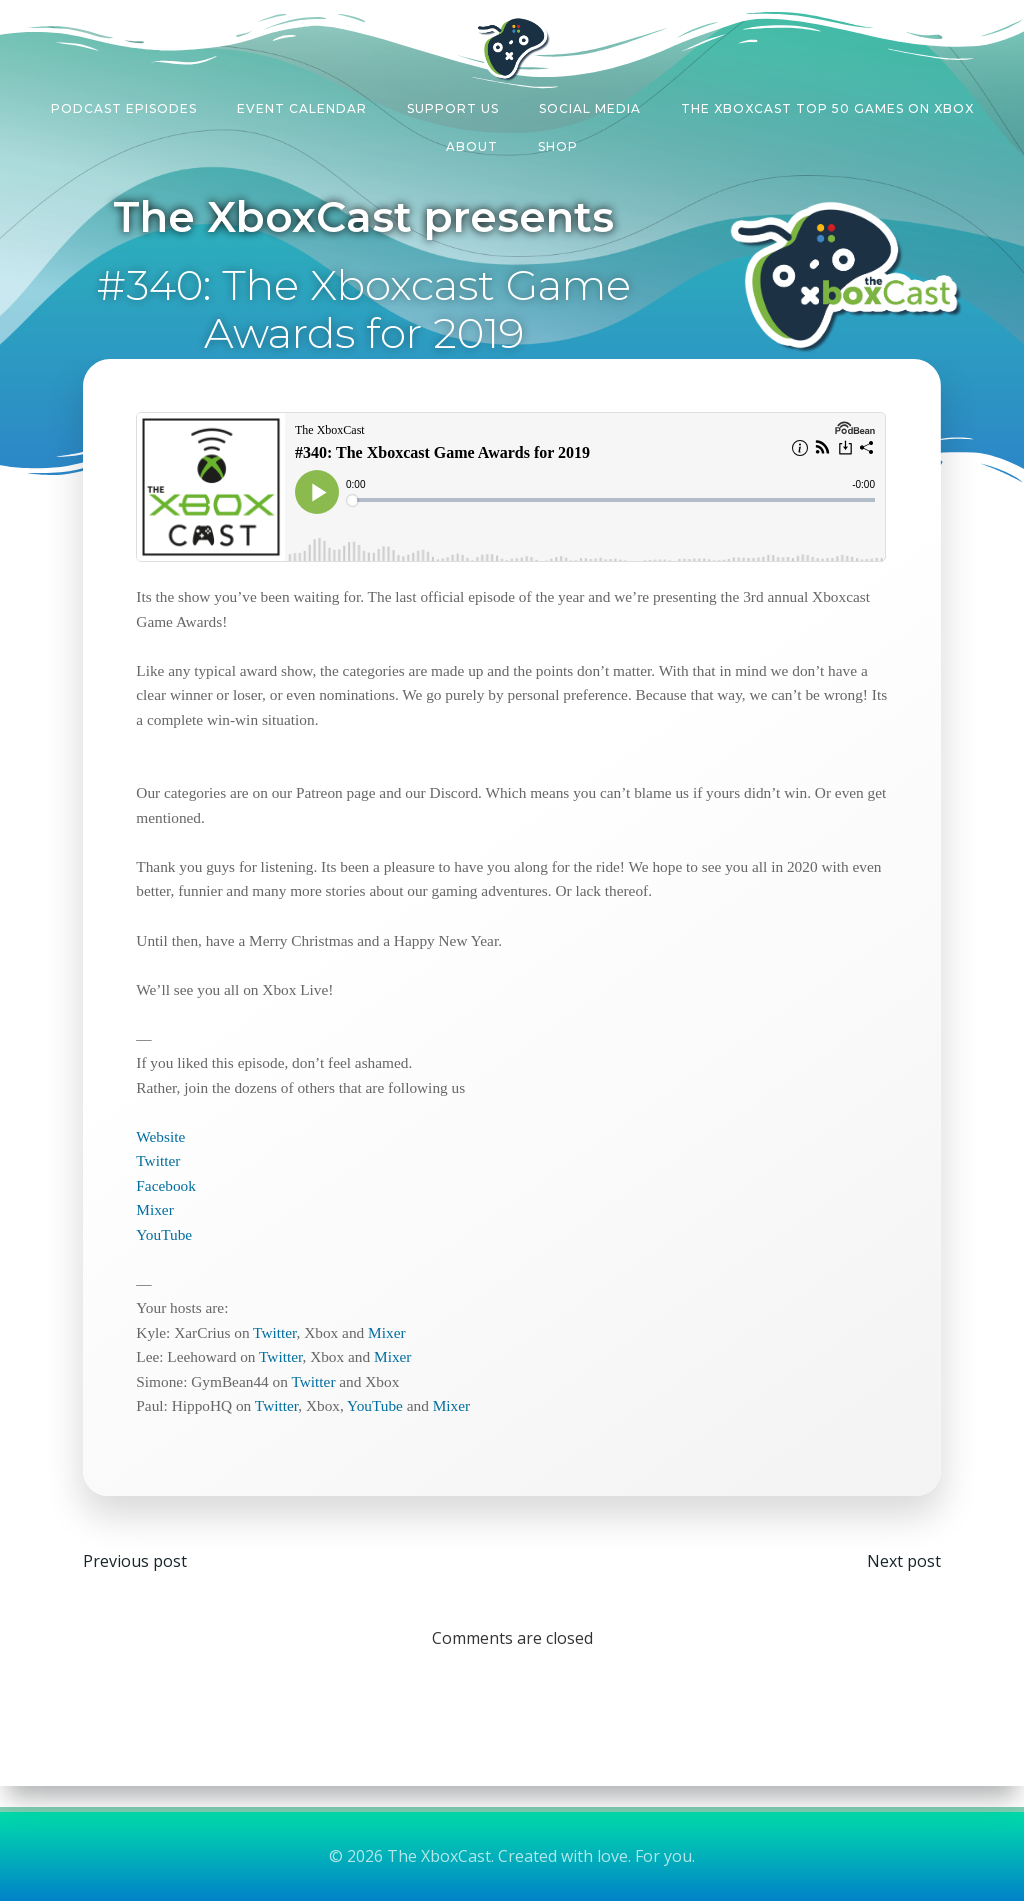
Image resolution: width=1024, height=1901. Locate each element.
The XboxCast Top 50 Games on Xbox (827, 103)
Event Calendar (302, 103)
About (472, 141)
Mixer (165, 1218)
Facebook (177, 1193)
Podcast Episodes (124, 103)
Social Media (590, 103)
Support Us (453, 103)
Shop (558, 141)
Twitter (169, 1169)
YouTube (175, 1242)
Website (171, 1144)
